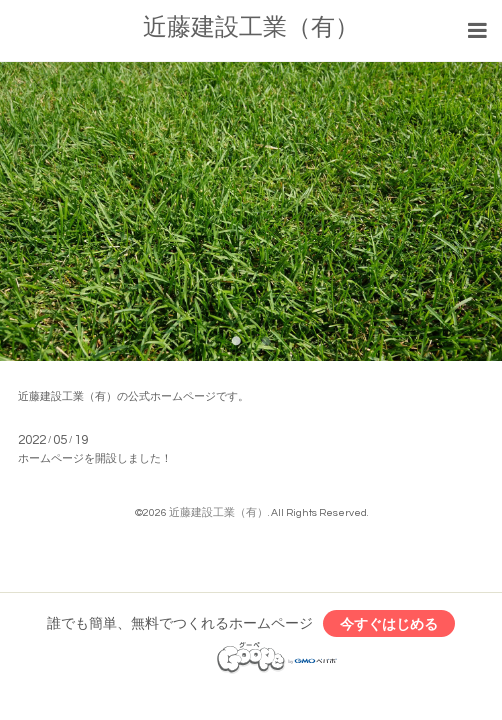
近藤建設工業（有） (251, 27)
